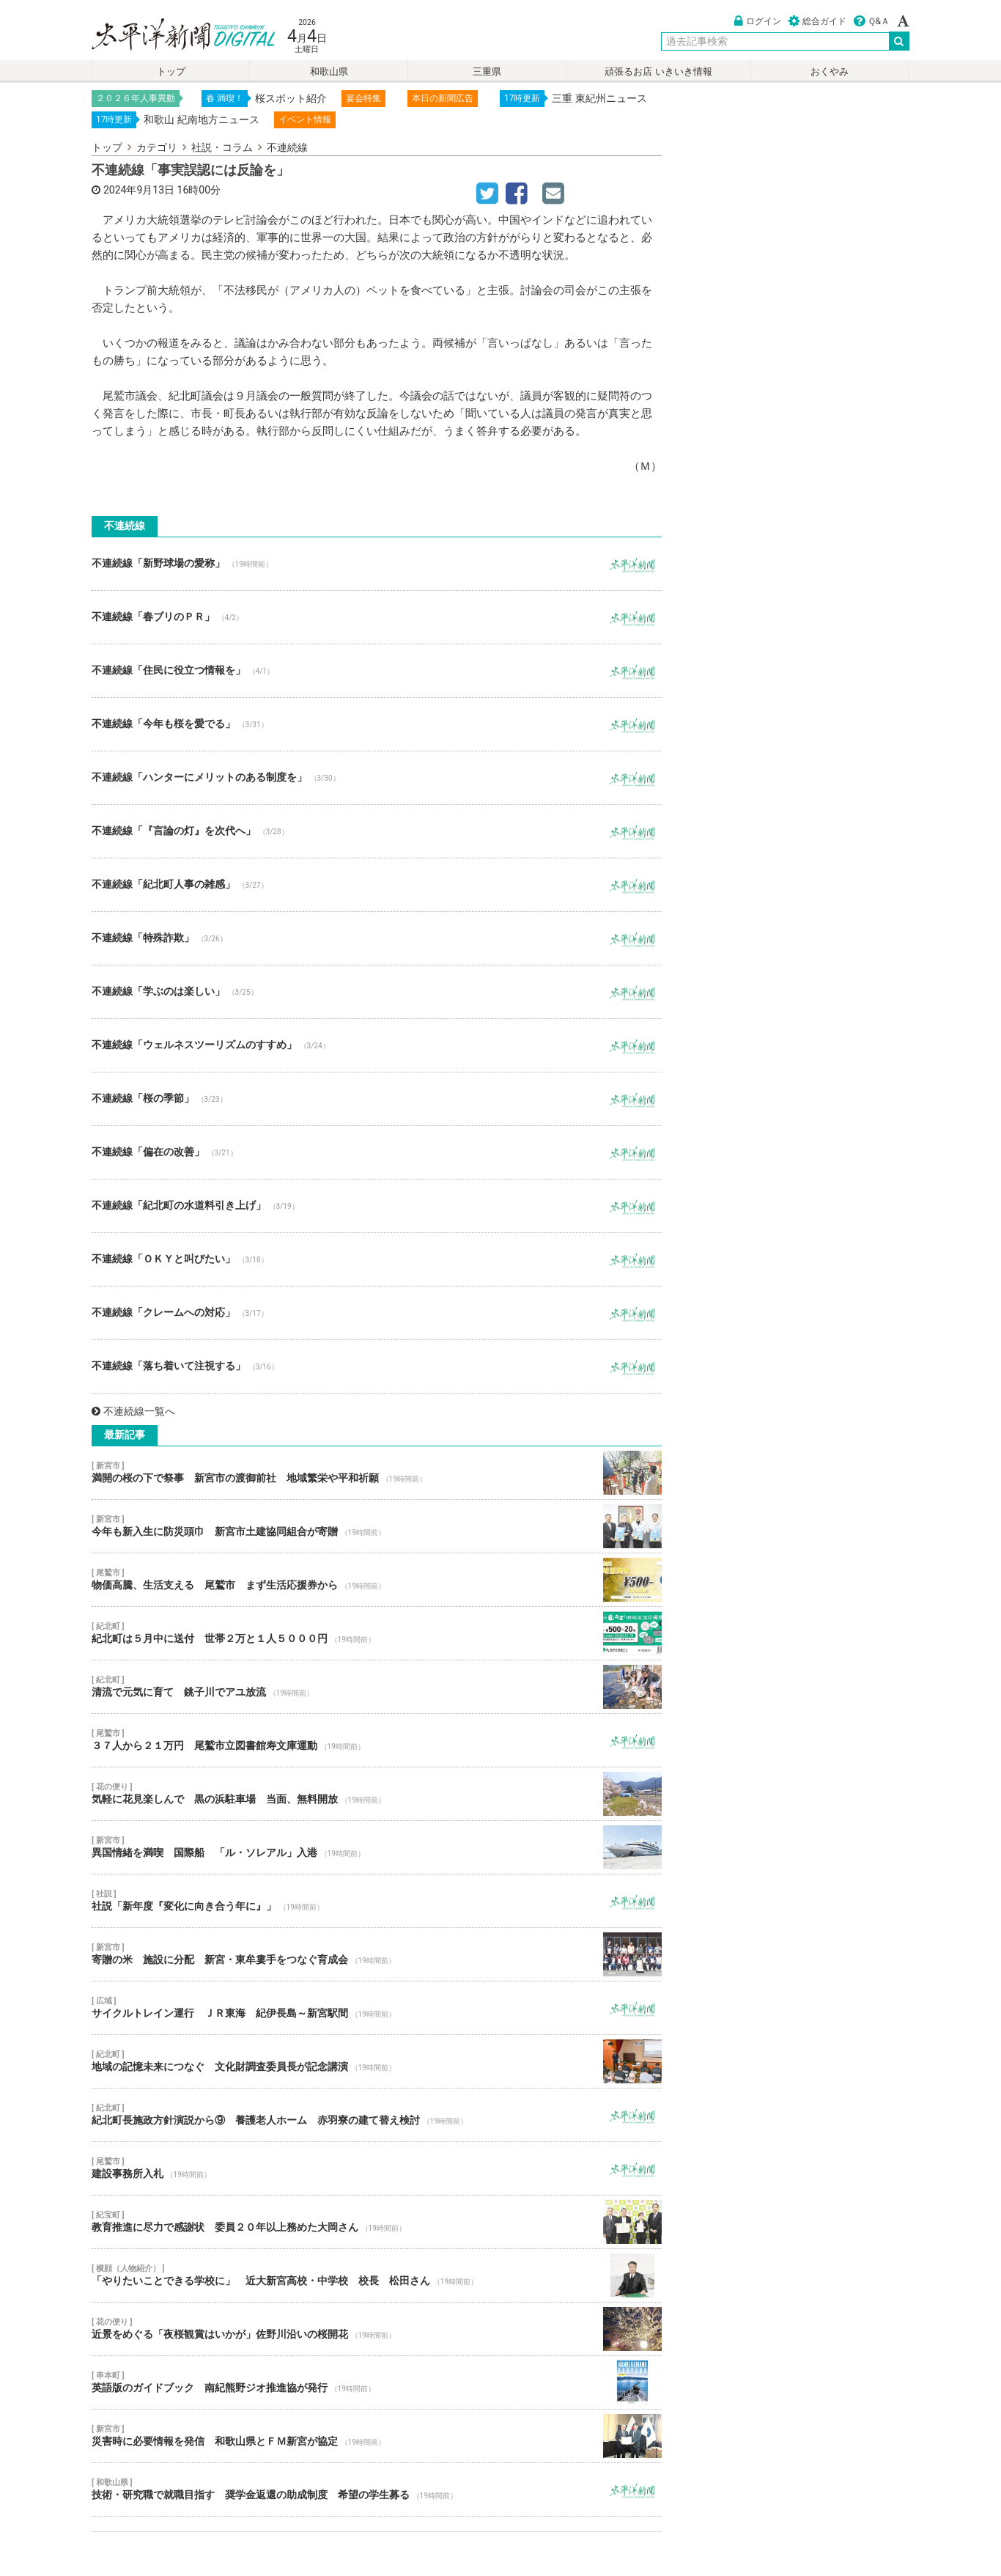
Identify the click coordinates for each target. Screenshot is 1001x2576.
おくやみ (829, 71)
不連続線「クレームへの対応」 (377, 1313)
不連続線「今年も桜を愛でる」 (377, 724)
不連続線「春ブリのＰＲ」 (377, 617)
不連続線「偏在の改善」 (377, 1152)
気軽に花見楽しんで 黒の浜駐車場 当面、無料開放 (377, 1793)
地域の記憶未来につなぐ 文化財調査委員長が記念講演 (377, 2061)
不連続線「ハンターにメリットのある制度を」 (377, 777)
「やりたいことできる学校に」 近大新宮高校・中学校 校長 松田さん (377, 2275)
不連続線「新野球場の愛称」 (377, 563)
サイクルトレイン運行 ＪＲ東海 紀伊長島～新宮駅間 (377, 2007)
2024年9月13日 (138, 190)
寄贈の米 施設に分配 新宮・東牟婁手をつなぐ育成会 (377, 1954)
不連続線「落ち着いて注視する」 (377, 1366)
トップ (171, 71)
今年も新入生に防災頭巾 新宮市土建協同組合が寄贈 (377, 1526)
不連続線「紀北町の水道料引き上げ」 (377, 1206)
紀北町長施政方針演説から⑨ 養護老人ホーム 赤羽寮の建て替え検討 (377, 2115)
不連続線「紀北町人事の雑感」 (377, 884)
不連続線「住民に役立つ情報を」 (377, 670)
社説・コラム (222, 147)
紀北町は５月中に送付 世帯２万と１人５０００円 (377, 1633)
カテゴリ (156, 147)
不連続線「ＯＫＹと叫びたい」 (377, 1259)
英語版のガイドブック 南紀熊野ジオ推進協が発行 (377, 2382)
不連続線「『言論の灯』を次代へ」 (377, 831)
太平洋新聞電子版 (173, 35)
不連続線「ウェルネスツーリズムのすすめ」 (377, 1045)
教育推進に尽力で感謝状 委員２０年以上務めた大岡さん (377, 2222)
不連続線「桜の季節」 (377, 1098)
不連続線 (287, 147)
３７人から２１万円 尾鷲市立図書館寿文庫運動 (377, 1740)
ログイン (757, 21)
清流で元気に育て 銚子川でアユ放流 (377, 1686)
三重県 (487, 71)
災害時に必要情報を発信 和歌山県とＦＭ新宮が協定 (377, 2436)
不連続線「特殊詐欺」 (377, 938)
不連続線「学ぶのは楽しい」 (377, 991)
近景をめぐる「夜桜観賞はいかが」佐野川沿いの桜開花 (377, 2329)
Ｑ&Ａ (872, 21)
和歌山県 (329, 71)
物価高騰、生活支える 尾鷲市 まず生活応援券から (377, 1579)
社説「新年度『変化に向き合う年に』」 (377, 1900)
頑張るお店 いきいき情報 (658, 71)
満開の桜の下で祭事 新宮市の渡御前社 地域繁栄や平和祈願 (377, 1472)
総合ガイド (817, 21)
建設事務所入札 (377, 2168)
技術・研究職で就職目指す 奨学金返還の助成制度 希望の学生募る (377, 2489)
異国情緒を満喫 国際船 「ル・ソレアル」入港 (377, 1847)
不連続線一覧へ (133, 1411)
